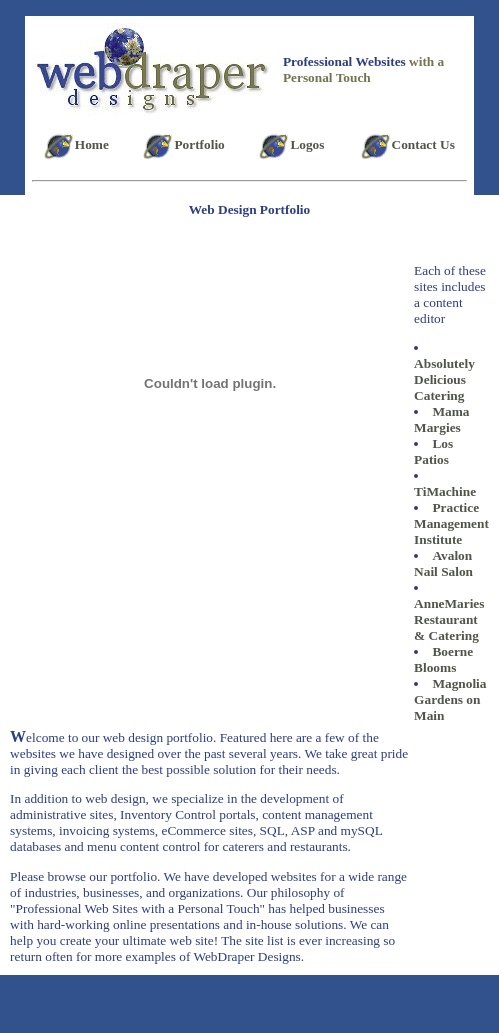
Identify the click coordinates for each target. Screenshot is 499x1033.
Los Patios (433, 451)
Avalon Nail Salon (443, 563)
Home (92, 144)
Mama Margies (441, 419)
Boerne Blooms (443, 659)
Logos (307, 144)
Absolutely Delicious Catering (444, 379)
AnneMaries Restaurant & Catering (449, 619)
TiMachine (445, 491)
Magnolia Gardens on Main (450, 699)
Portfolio (199, 144)
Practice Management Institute (451, 523)
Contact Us (423, 144)
